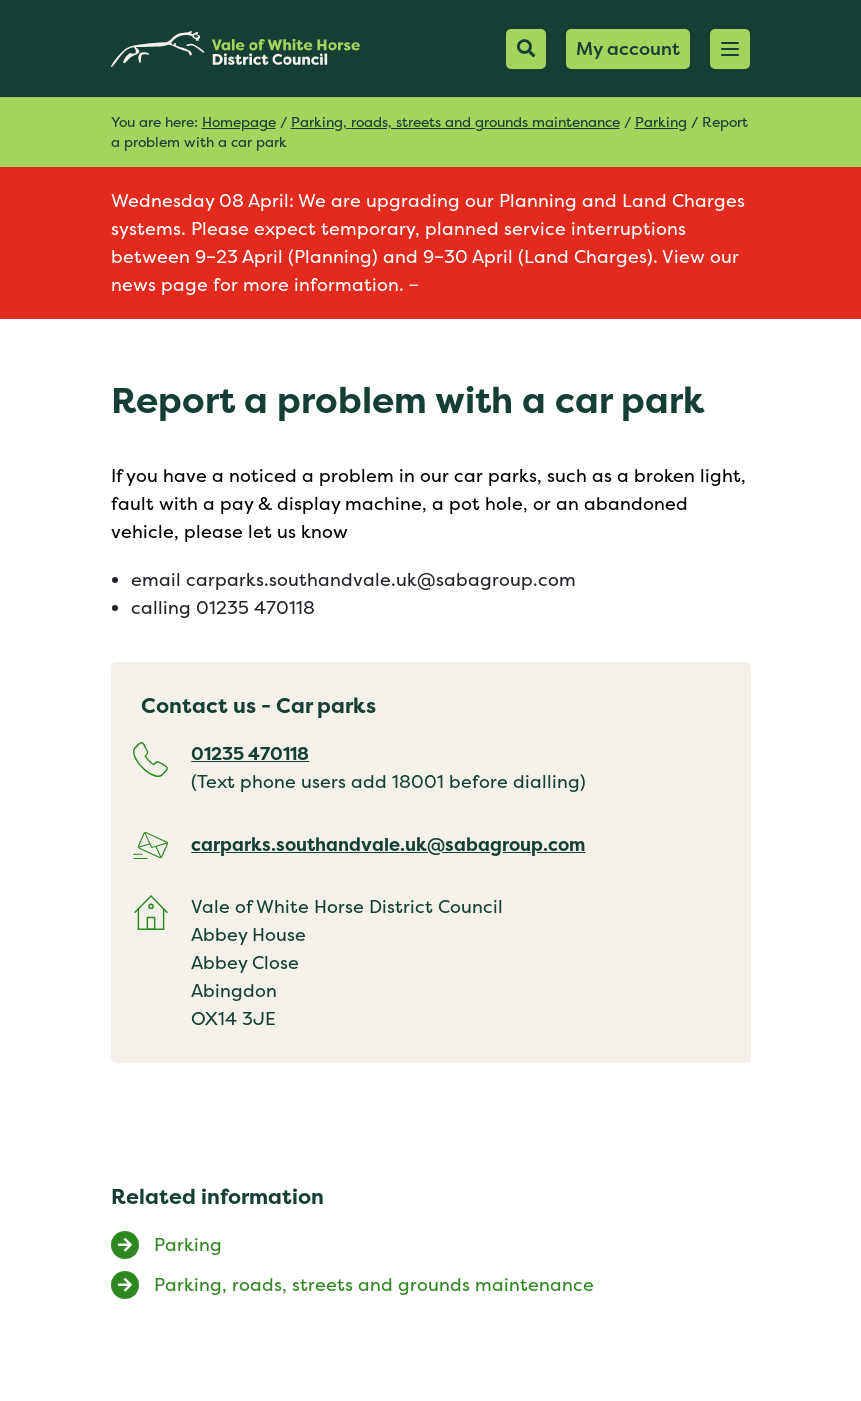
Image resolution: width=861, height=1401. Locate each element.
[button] (730, 49)
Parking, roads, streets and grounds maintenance (455, 121)
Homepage (239, 121)
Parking (661, 121)
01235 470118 (250, 753)
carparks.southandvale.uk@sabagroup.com (388, 844)
